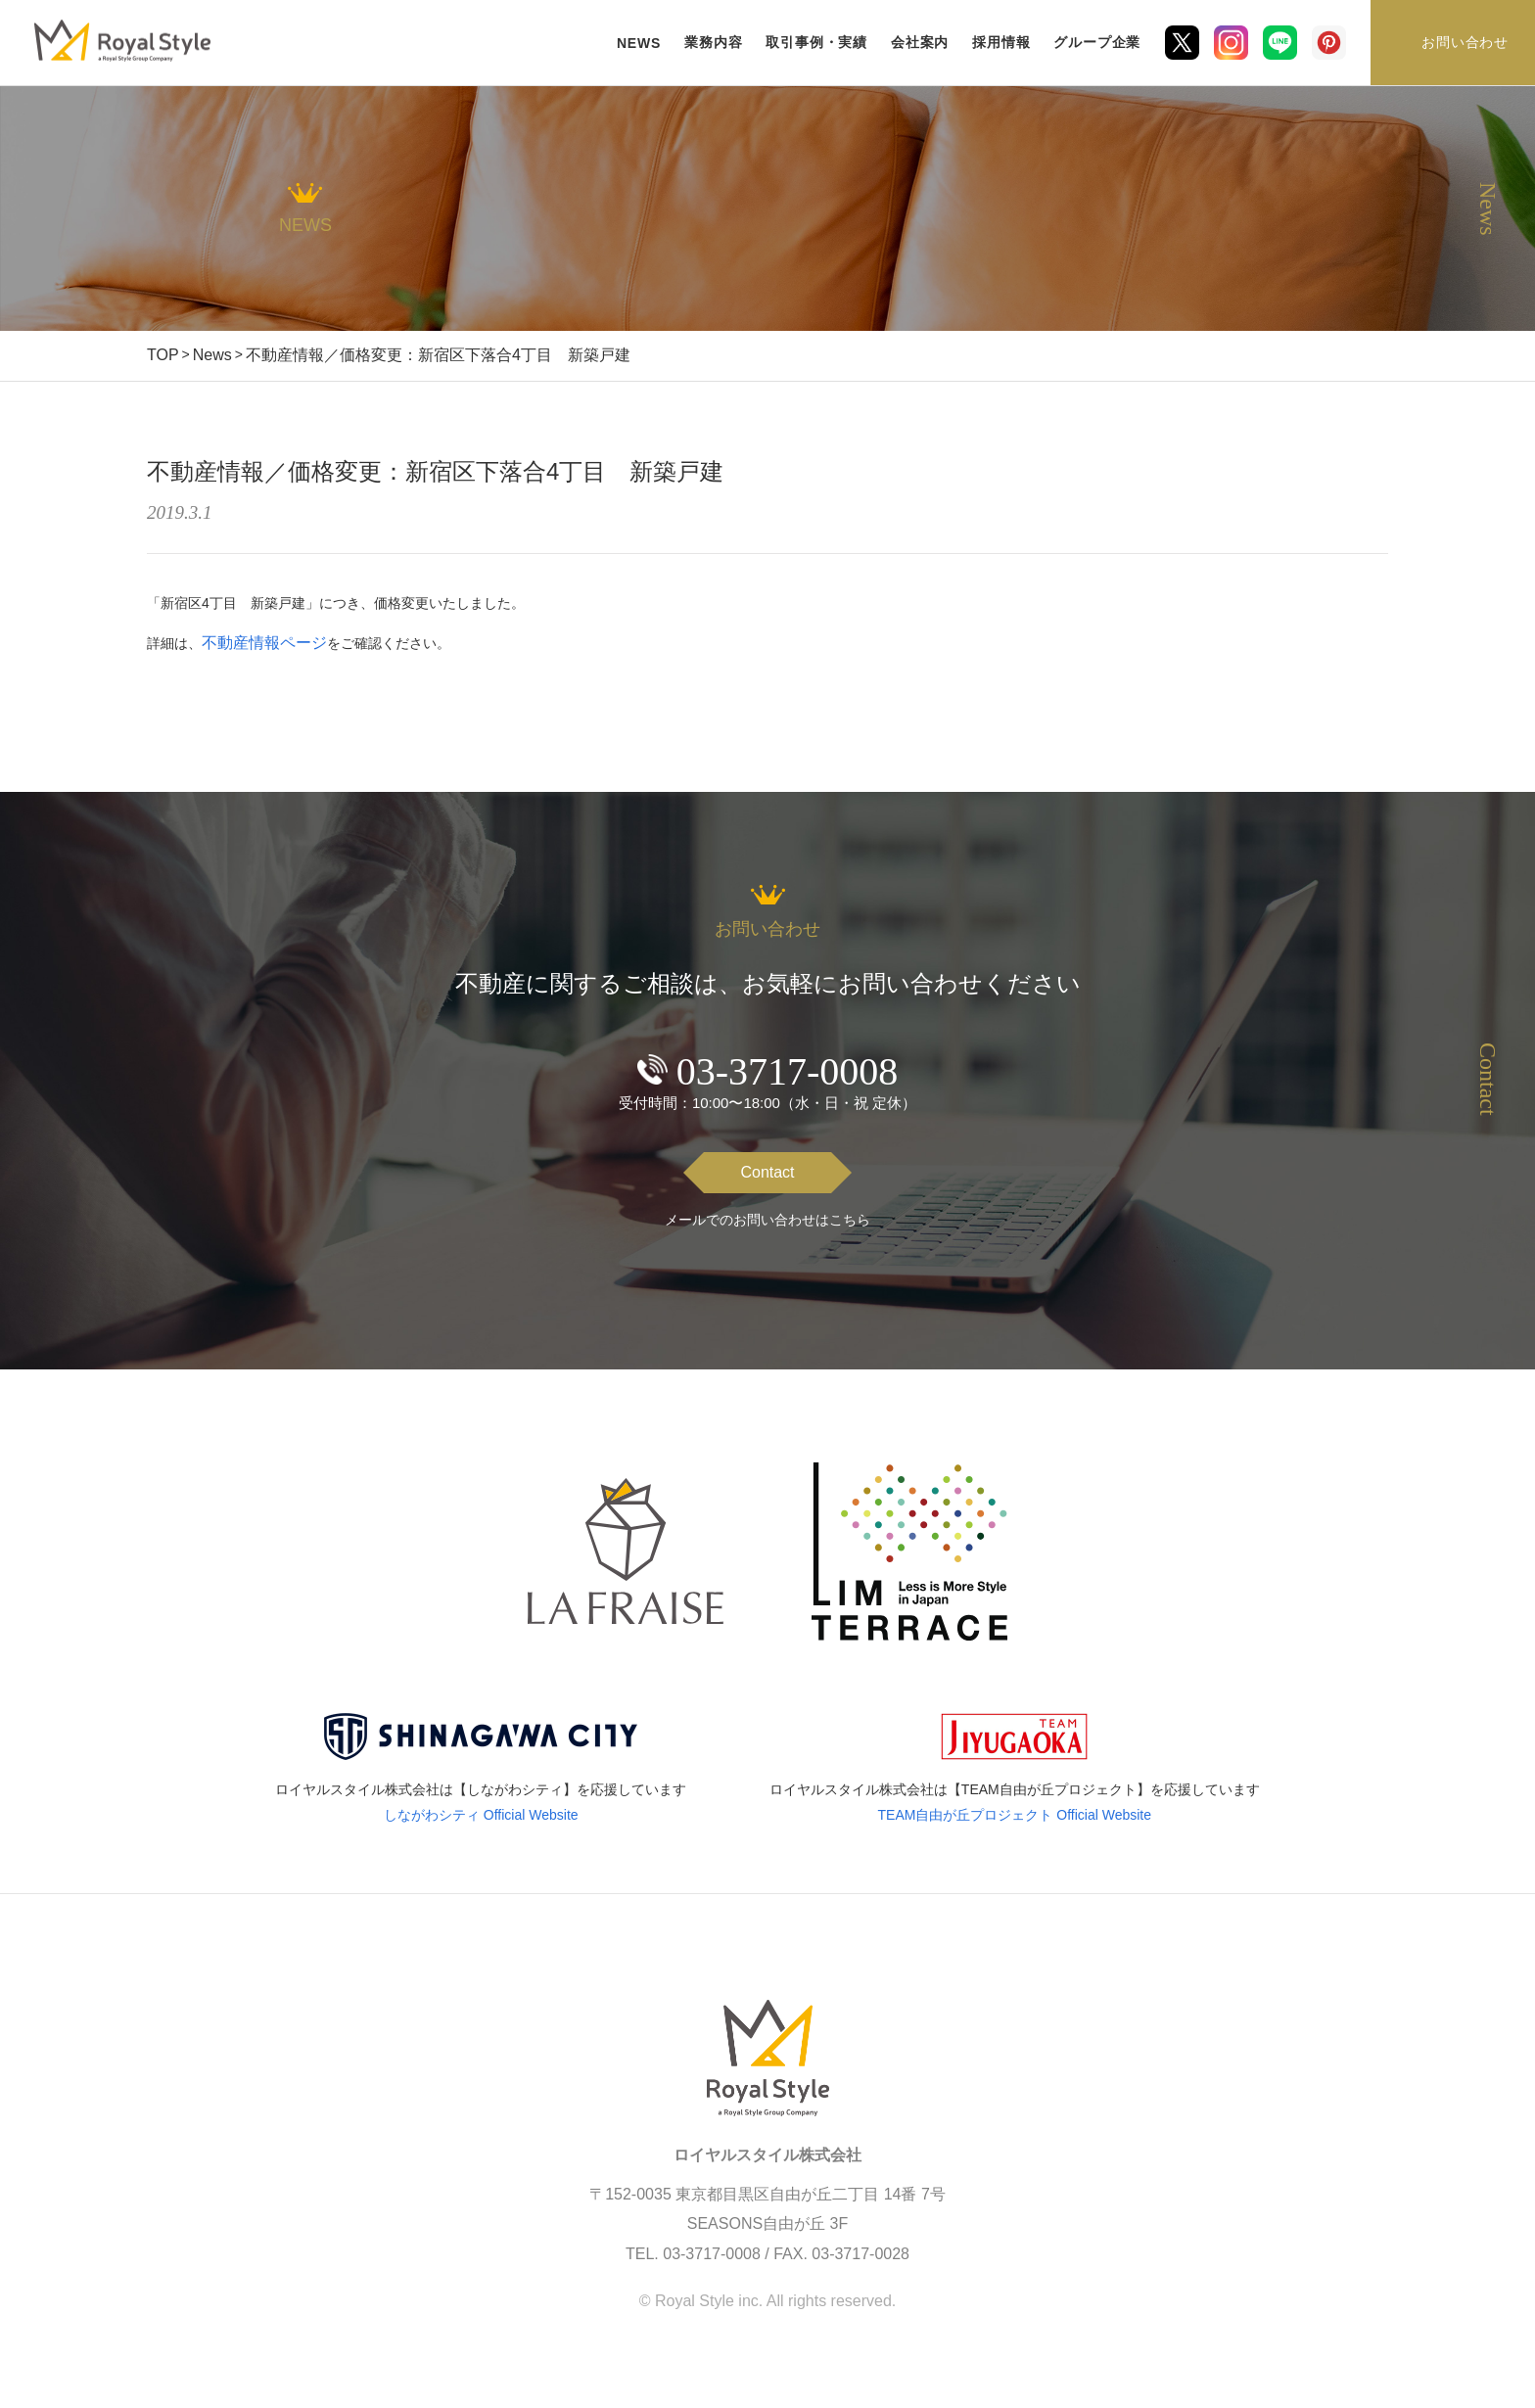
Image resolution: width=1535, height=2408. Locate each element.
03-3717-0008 (787, 1071)
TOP (163, 355)
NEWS (639, 43)
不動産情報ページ (264, 642)
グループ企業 (1096, 42)
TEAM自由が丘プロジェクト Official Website (1015, 1815)
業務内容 (713, 42)
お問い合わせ (1465, 42)
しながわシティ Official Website (481, 1815)
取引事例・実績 (816, 42)
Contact (767, 1172)
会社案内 (920, 42)
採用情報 (1001, 42)
